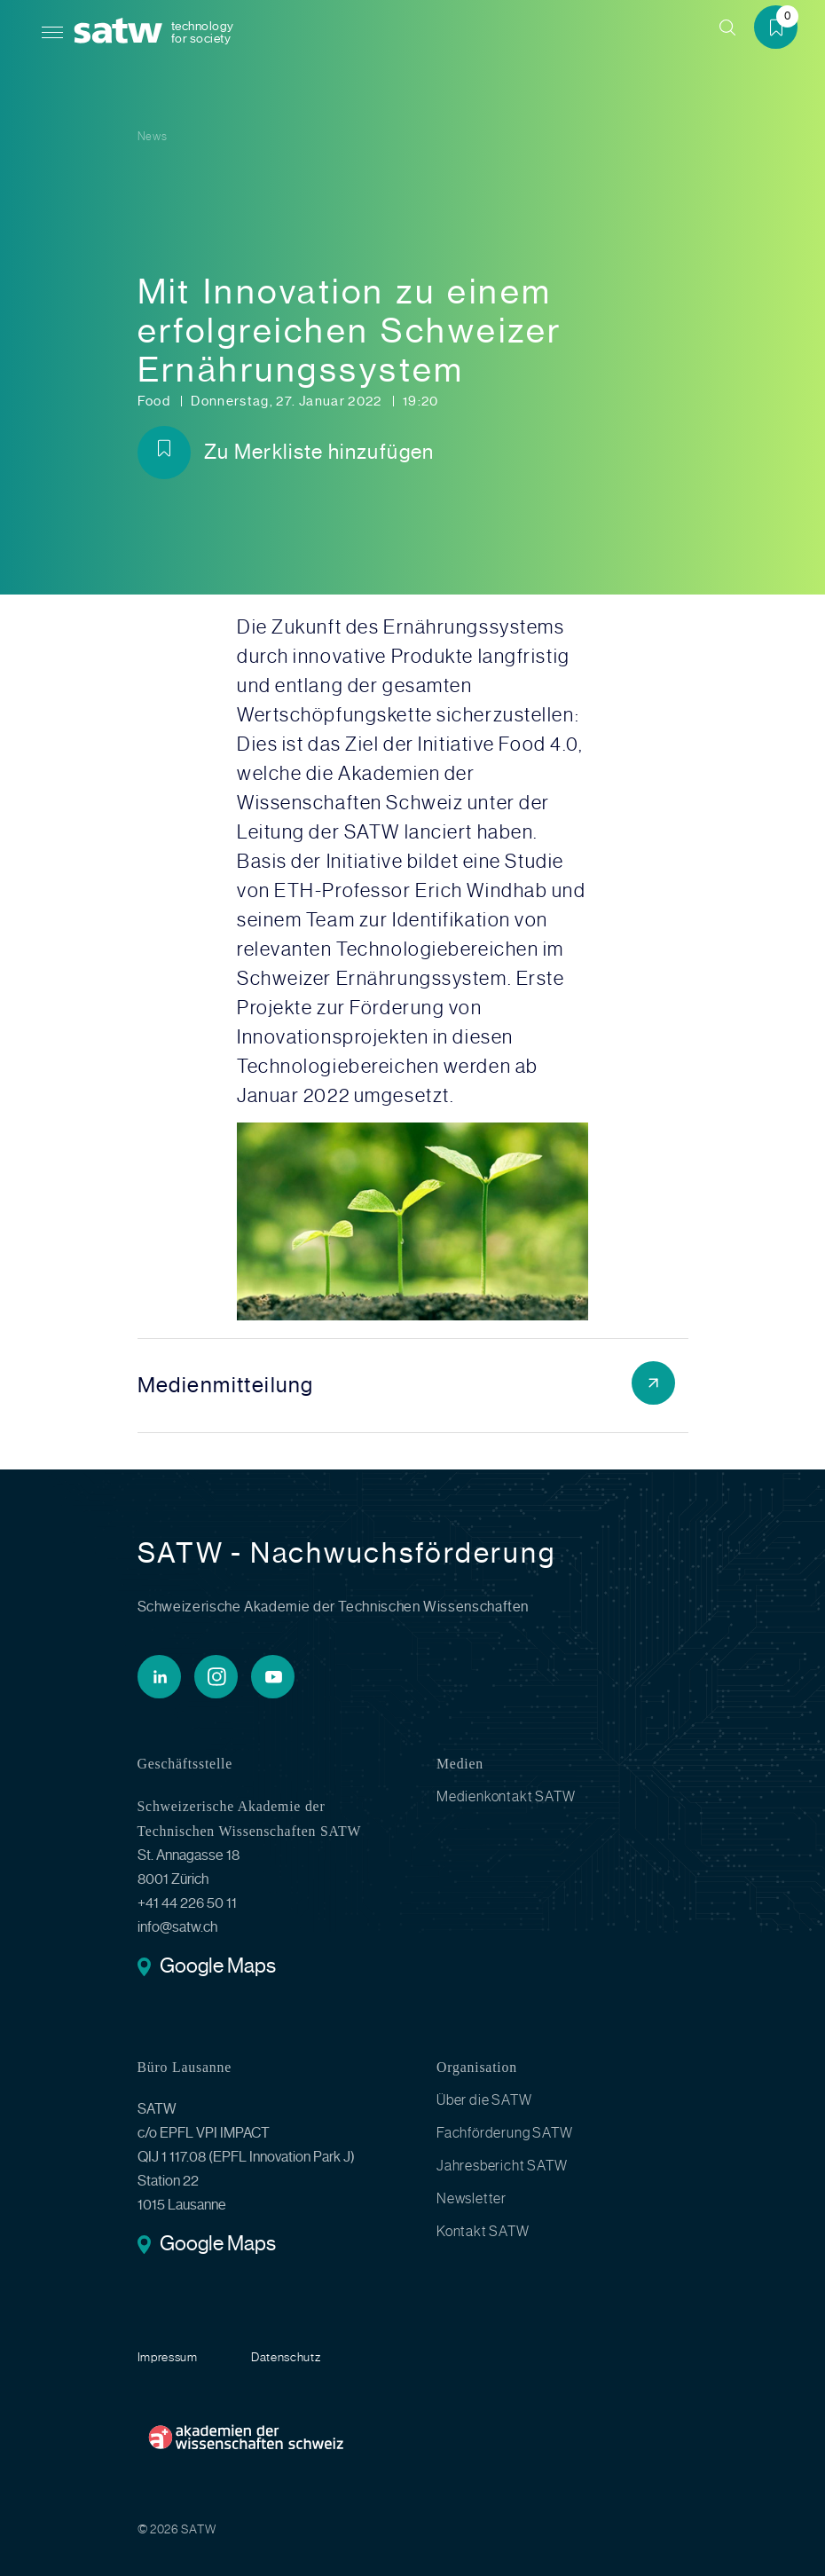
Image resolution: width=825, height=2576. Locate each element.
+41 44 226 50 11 (187, 1903)
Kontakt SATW (483, 2232)
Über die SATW (483, 2100)
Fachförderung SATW (504, 2133)
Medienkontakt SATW (505, 1797)
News (153, 136)
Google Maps (218, 1968)
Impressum (168, 2357)
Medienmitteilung (226, 1385)
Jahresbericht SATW (501, 2166)
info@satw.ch (177, 1927)
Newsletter (471, 2199)
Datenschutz (286, 2357)
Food (156, 401)
